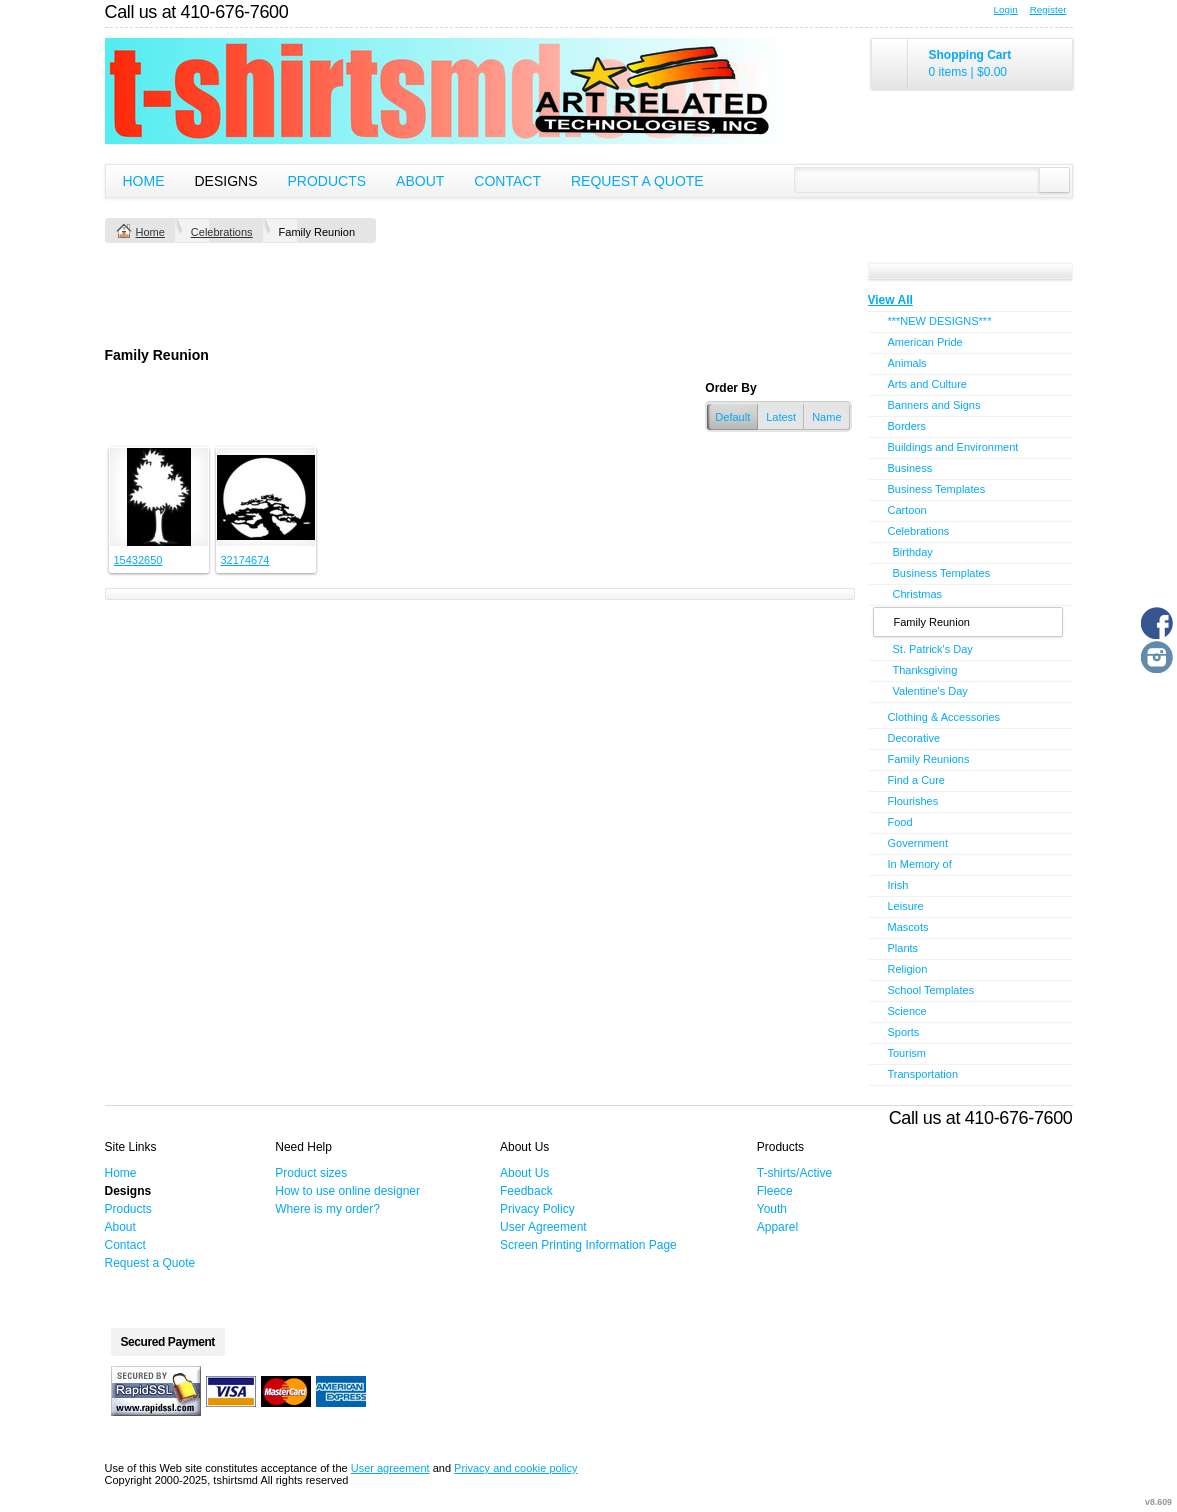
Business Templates (937, 489)
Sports (904, 1032)
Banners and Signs (934, 405)
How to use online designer (347, 1191)
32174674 (245, 560)
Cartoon (907, 510)
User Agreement (543, 1227)
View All (890, 300)
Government (918, 843)
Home (144, 181)
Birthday (913, 552)
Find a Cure (916, 780)
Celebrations (222, 232)
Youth (772, 1209)
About (420, 181)
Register (1048, 9)
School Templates (931, 990)
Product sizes (311, 1173)
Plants (903, 948)
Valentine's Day (930, 691)
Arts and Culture (927, 384)
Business (910, 468)
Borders (907, 426)
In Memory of (920, 864)
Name (826, 417)
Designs (226, 181)
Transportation (923, 1074)
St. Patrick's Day (933, 649)
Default (732, 417)
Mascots (908, 927)
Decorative (914, 738)
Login (1006, 9)
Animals (907, 363)
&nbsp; (159, 497)
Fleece (775, 1191)
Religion (908, 969)
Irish (898, 885)
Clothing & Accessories (944, 717)
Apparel (777, 1227)
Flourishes (913, 801)
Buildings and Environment (953, 447)
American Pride (925, 342)
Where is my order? (327, 1209)
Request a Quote (637, 181)
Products (327, 181)
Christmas (918, 594)
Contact (507, 181)
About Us (524, 1173)
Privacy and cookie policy (516, 1468)
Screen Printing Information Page (588, 1245)
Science (907, 1011)
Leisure (906, 906)
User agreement (390, 1468)
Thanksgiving (925, 670)
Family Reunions (929, 759)
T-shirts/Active (794, 1173)
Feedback (526, 1191)
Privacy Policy (537, 1209)
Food (900, 822)
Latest (781, 417)
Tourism (907, 1053)
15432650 (138, 560)
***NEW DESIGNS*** (940, 321)
